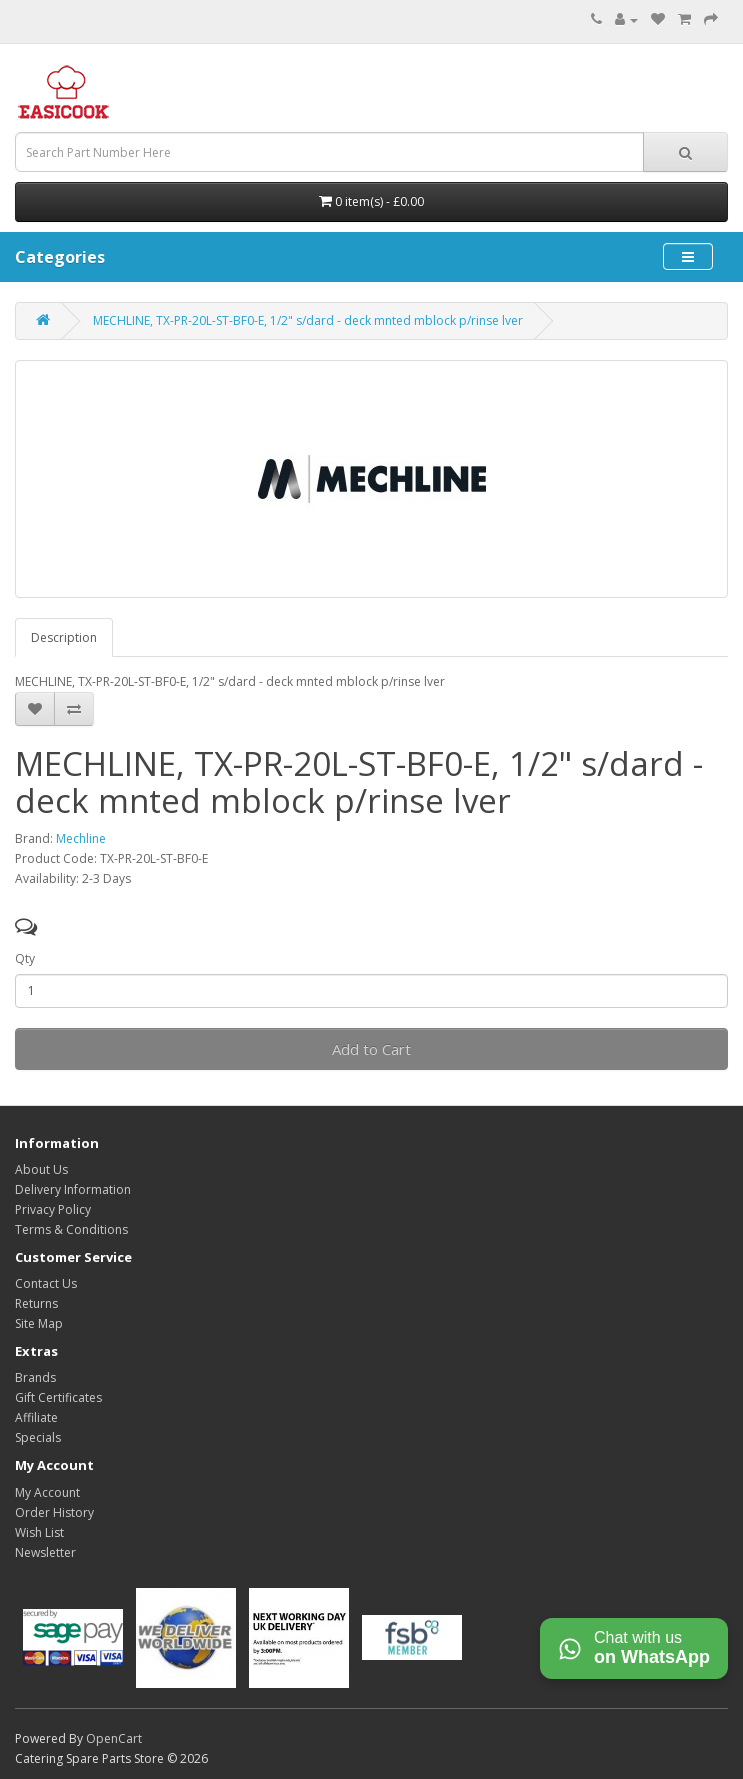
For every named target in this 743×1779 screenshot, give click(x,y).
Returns (36, 1303)
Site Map (39, 1323)
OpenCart (114, 1738)
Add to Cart (371, 1049)
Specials (38, 1437)
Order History (54, 1512)
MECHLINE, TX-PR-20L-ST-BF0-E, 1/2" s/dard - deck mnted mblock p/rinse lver (308, 320)
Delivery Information (73, 1189)
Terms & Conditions (71, 1229)
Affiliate (36, 1417)
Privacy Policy (53, 1209)
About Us (41, 1169)
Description (64, 637)
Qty (25, 958)
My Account (47, 1492)
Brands (35, 1377)
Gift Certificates (58, 1397)
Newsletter (45, 1552)
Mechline (81, 838)
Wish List (39, 1532)
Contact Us (46, 1283)
